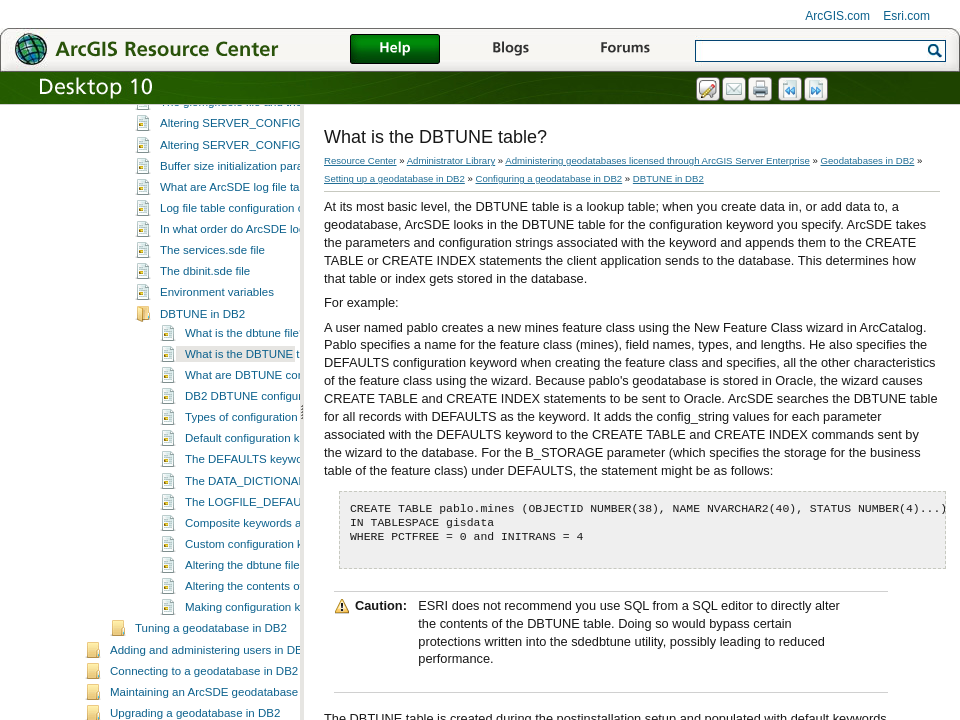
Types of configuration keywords (267, 471)
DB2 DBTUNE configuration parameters (287, 450)
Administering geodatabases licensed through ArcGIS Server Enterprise (657, 160)
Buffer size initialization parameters (249, 220)
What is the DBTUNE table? (256, 408)
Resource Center (360, 160)
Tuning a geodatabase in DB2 (211, 682)
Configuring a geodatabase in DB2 (223, 116)
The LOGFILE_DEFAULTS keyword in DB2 (295, 556)
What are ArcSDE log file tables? (243, 241)
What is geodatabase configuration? (252, 135)
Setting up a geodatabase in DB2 (394, 178)
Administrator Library (451, 160)
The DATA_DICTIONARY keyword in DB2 (291, 535)
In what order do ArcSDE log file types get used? (284, 283)
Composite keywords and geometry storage (296, 577)
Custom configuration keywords (265, 598)
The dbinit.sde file (205, 325)
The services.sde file (212, 304)
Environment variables (217, 346)
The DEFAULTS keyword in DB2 (268, 513)
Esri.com (906, 16)
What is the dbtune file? (245, 387)
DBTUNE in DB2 (202, 368)
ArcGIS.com (837, 16)
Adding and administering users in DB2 (209, 704)
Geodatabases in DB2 (868, 160)
